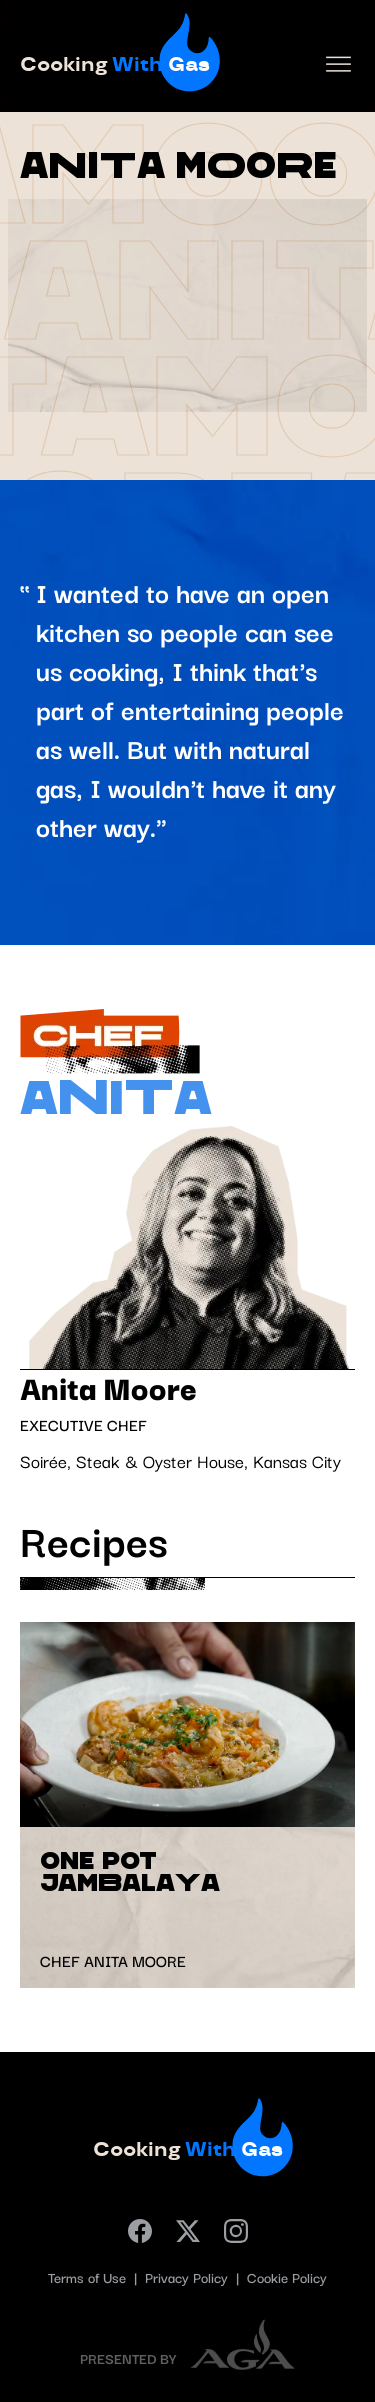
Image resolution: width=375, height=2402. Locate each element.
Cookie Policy (287, 2279)
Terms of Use (89, 2279)
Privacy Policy (188, 2279)
